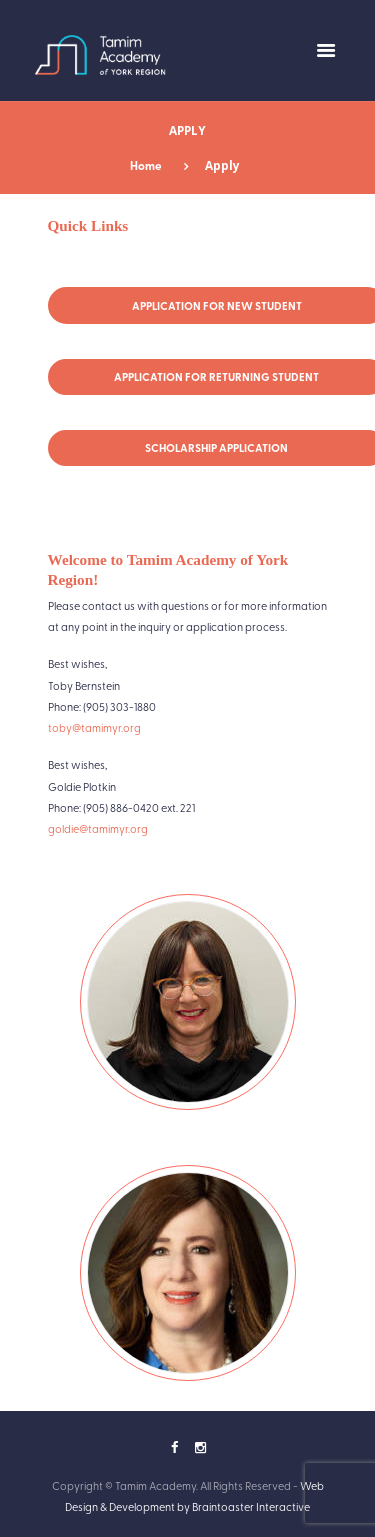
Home (146, 165)
